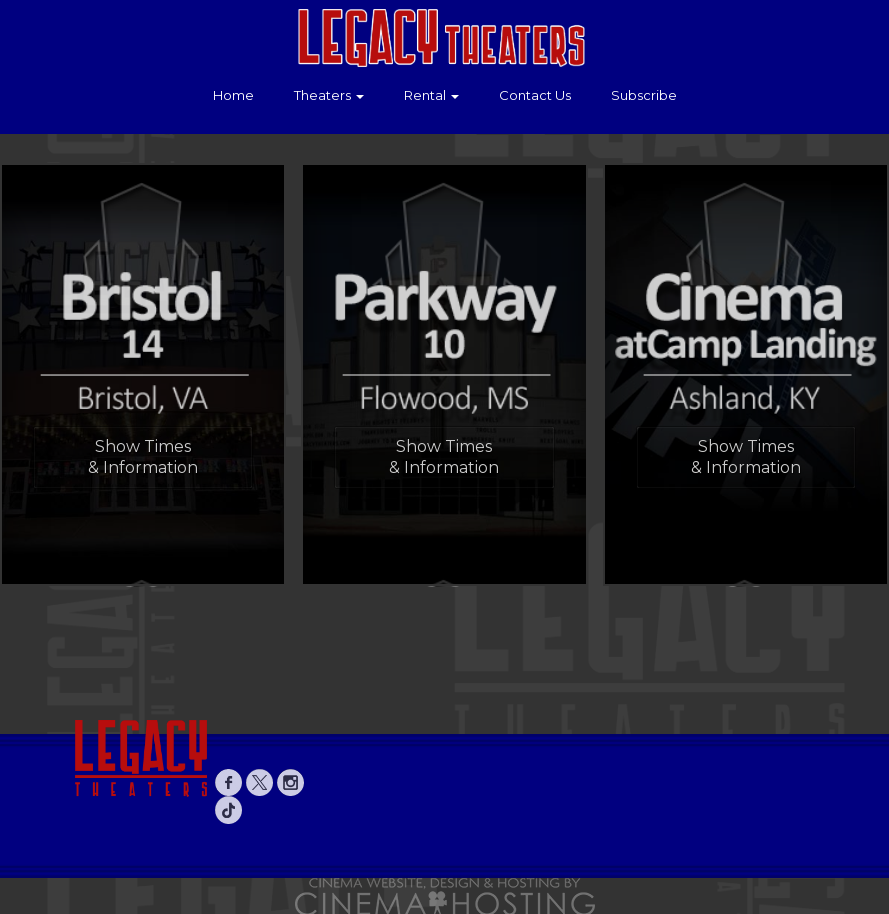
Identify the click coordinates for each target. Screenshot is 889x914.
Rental (431, 95)
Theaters (329, 95)
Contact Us (535, 95)
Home (233, 95)
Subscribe (644, 95)
